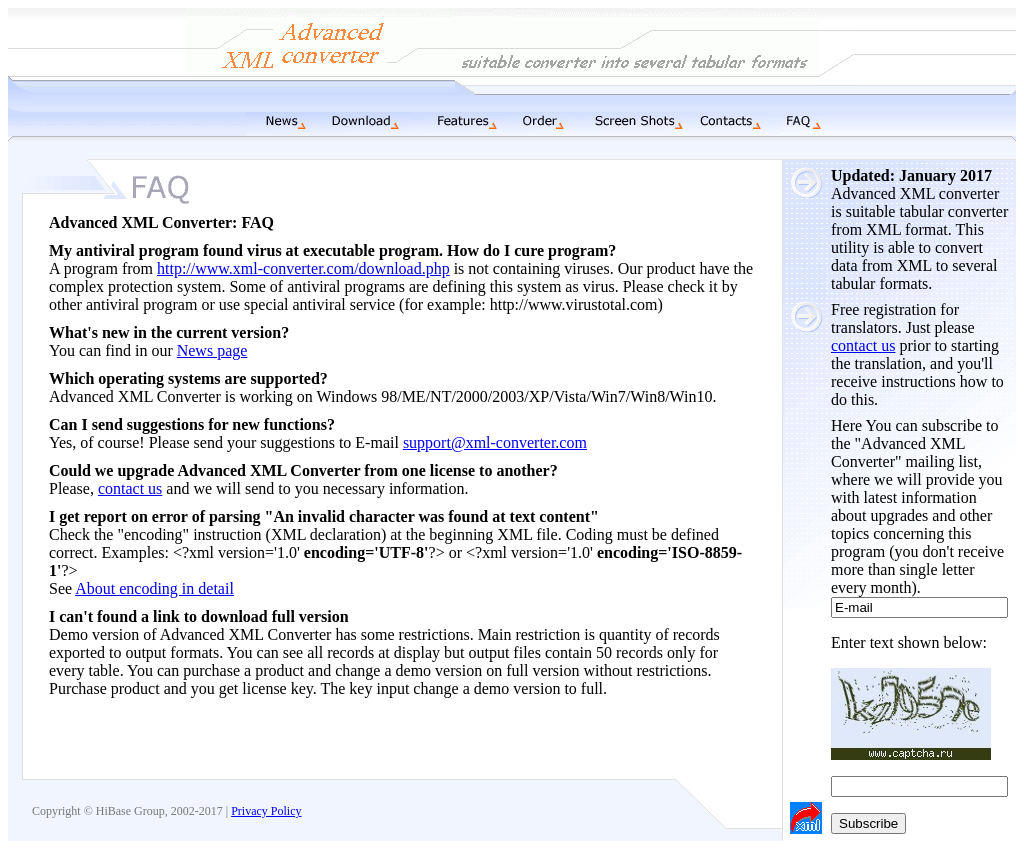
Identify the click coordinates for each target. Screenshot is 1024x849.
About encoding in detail (154, 588)
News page (212, 350)
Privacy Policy (266, 811)
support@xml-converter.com (495, 442)
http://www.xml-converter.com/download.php (303, 268)
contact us (863, 345)
